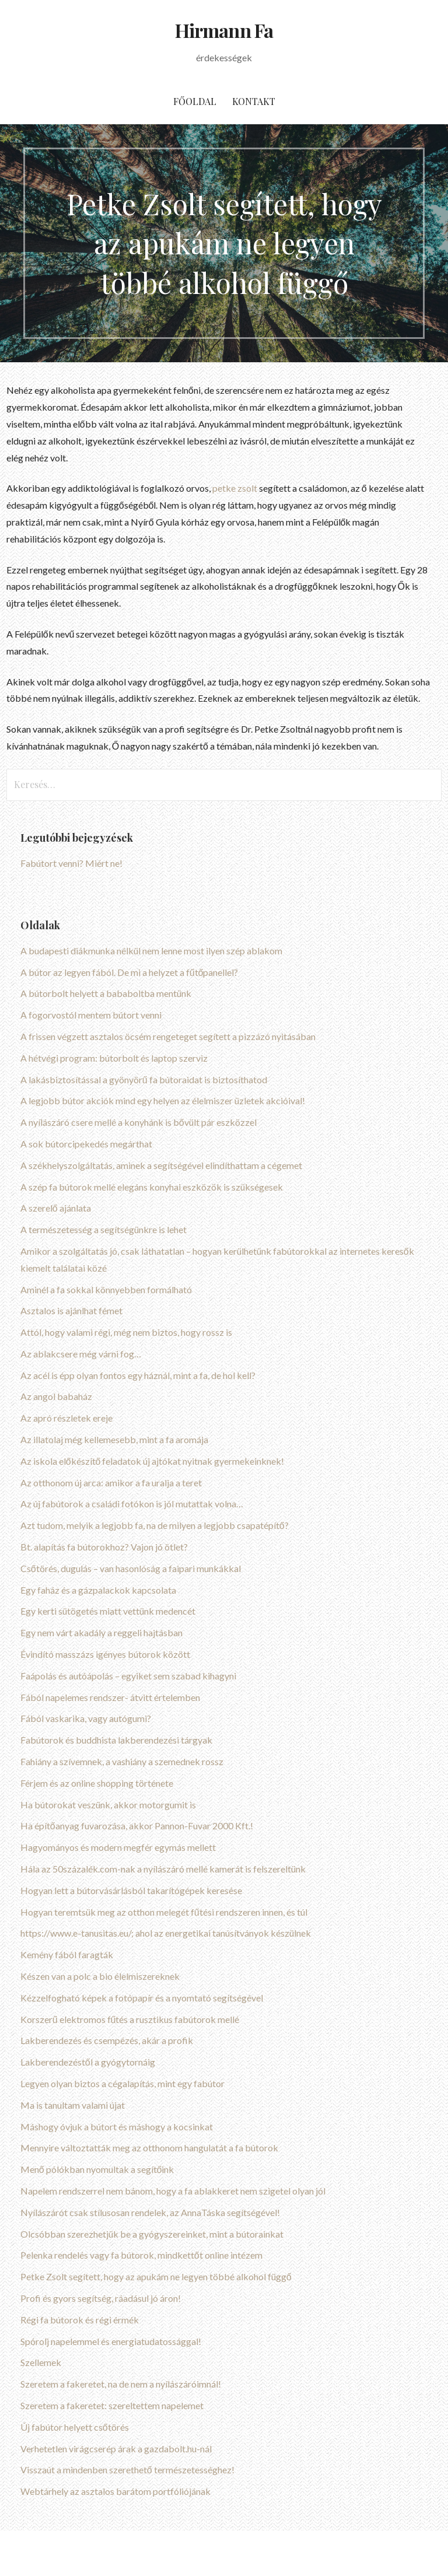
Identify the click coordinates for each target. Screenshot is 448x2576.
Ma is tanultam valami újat (72, 2104)
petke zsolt (234, 488)
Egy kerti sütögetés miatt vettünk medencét (107, 1610)
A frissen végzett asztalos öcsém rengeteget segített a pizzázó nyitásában (168, 1036)
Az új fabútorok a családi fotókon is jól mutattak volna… (131, 1503)
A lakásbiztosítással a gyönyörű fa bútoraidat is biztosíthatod (143, 1079)
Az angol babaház (56, 1396)
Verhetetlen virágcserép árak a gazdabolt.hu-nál (116, 2448)
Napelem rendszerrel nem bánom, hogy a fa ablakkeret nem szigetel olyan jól (173, 2190)
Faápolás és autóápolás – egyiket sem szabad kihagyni (128, 1675)
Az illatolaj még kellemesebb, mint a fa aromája (114, 1439)
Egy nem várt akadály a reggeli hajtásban (101, 1632)
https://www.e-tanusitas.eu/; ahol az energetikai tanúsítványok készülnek (165, 1932)
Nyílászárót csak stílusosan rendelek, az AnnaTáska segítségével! (150, 2212)
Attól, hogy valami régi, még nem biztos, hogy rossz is (126, 1332)
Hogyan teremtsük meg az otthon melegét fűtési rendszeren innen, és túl (163, 1911)
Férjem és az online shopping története (96, 1782)
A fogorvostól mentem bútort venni (91, 1014)
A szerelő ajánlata (55, 1207)
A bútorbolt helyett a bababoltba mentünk (105, 993)
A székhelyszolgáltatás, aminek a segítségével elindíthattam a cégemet (161, 1165)
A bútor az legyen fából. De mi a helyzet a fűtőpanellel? (129, 972)
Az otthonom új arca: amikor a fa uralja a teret (111, 1482)
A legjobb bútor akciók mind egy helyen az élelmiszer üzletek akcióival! (162, 1100)
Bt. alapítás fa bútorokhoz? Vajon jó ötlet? (104, 1546)
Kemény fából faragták (66, 1954)
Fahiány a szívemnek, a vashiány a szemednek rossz (121, 1761)
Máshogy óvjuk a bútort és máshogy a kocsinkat (116, 2126)
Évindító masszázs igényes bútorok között (105, 1654)
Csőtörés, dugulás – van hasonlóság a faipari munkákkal (130, 1568)
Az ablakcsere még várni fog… (80, 1353)
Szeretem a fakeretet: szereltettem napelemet (112, 2405)
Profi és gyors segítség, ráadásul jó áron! (100, 2298)
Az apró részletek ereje (66, 1417)
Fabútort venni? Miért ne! (71, 863)
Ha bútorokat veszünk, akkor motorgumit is (108, 1804)
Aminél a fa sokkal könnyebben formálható (106, 1289)
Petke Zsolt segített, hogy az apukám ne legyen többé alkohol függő (156, 2276)
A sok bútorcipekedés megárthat (86, 1143)
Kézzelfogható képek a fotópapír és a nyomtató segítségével (141, 1997)
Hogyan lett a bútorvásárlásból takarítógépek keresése (131, 1890)
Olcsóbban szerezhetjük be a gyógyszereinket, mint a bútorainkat (152, 2233)
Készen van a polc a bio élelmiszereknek (100, 1976)
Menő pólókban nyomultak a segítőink (97, 2169)
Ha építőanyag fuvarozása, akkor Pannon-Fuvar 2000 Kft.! (136, 1825)
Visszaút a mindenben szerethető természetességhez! (127, 2469)
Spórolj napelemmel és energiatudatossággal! (110, 2341)
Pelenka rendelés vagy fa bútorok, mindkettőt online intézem (141, 2254)
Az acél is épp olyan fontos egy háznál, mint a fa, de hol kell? (138, 1375)
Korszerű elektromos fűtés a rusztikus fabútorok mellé (130, 2019)
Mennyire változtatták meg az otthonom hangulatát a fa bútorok (149, 2147)
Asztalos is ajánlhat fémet (71, 1310)
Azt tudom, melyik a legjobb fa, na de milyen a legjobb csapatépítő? (154, 1525)
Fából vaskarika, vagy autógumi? (85, 1718)
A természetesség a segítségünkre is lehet (103, 1229)
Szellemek (40, 2362)
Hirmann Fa (223, 30)
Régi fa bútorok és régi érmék (79, 2319)
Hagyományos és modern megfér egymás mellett (118, 1847)
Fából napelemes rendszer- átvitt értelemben (110, 1697)
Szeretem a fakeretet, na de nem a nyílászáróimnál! (120, 2383)
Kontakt (253, 101)
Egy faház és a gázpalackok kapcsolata (98, 1589)
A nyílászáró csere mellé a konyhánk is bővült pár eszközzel (138, 1122)
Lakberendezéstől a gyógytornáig (87, 2061)
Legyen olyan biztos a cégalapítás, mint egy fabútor (122, 2083)
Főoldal (194, 101)
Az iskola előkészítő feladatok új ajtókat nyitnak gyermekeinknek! (152, 1460)
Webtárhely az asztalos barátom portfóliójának (115, 2491)
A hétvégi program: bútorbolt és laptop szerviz (114, 1057)
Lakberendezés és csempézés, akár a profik (106, 2040)
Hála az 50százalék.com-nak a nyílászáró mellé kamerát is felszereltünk (163, 1868)
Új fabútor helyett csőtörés (74, 2426)
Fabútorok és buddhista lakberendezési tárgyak (116, 1739)
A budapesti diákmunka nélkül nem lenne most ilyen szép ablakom (151, 950)
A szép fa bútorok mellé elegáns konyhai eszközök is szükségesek (151, 1186)
